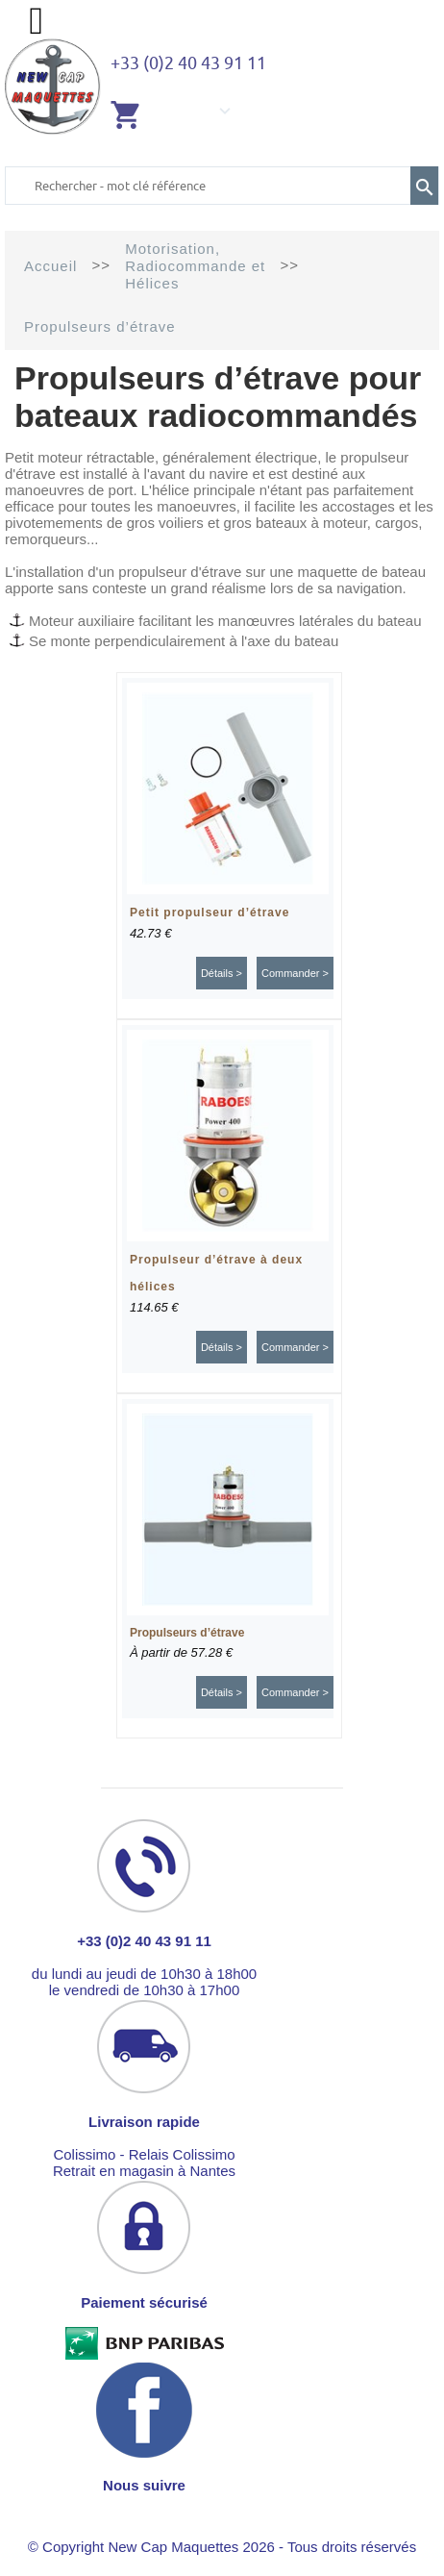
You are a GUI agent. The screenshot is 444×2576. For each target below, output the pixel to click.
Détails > (221, 973)
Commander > (295, 973)
